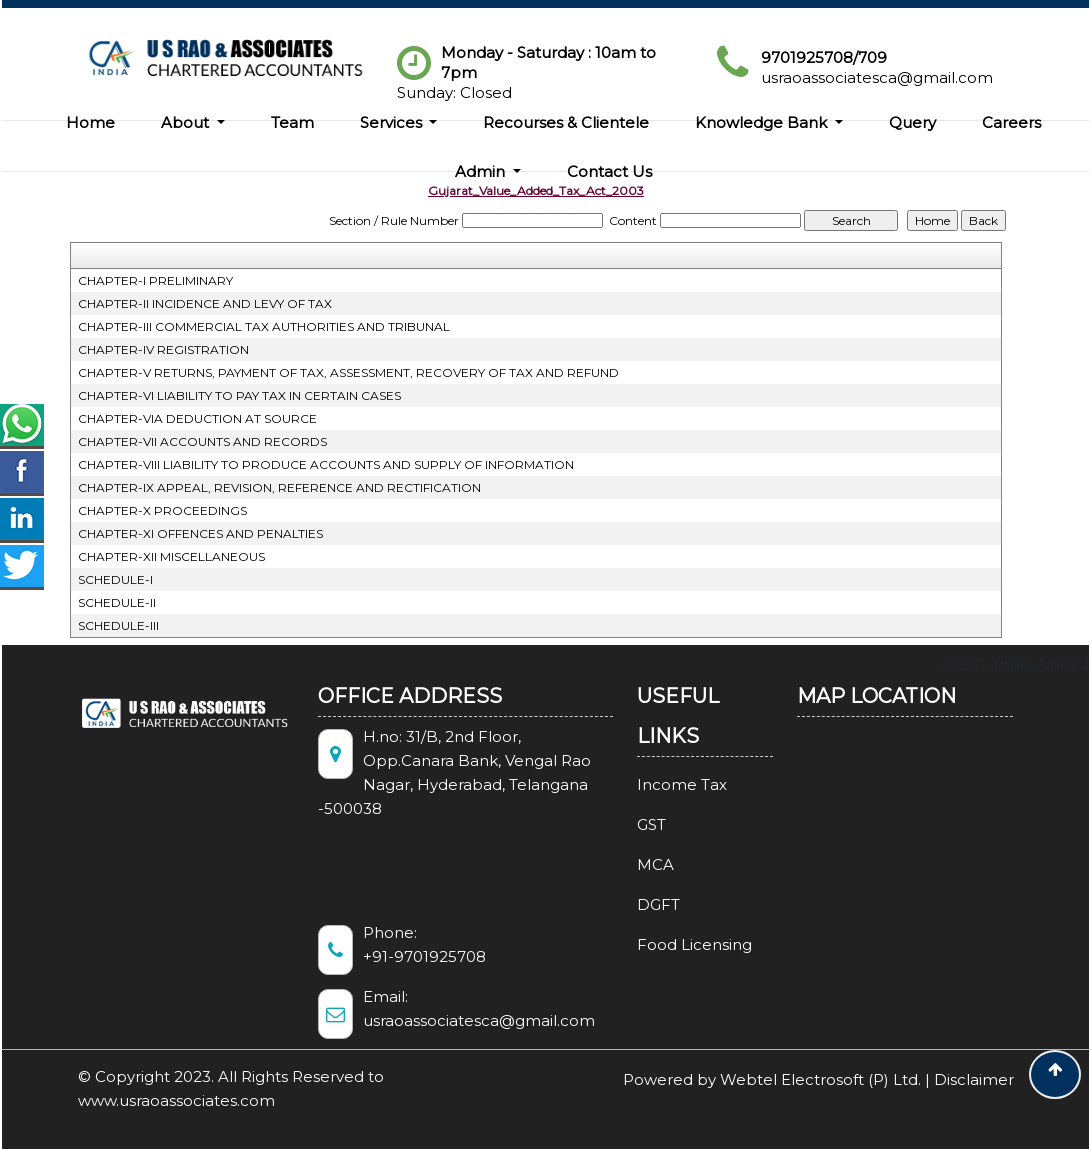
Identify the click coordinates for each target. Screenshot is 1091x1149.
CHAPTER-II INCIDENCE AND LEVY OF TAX (205, 303)
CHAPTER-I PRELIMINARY (155, 280)
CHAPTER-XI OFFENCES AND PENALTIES (200, 533)
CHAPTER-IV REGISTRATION (163, 349)
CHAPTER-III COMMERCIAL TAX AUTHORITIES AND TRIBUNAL (264, 326)
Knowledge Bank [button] (763, 122)
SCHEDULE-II (117, 602)
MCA (637, 864)
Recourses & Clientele (566, 122)
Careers (1011, 122)
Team (292, 122)
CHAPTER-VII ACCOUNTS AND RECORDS (202, 441)
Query (912, 122)
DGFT (640, 904)
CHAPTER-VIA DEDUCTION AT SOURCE (197, 418)
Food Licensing (676, 944)
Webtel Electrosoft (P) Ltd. (820, 1079)
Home (90, 122)
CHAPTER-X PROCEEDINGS (162, 510)
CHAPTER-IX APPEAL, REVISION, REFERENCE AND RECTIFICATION (279, 487)
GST (633, 824)
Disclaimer (974, 1079)
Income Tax (664, 784)
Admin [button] (482, 171)
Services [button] (393, 122)
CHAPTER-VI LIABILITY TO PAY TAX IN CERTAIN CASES (239, 395)
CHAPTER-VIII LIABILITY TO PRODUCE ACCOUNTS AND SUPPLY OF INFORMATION (326, 464)
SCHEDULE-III (118, 625)
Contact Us (609, 171)
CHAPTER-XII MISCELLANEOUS (171, 556)
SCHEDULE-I (115, 579)
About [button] (187, 122)
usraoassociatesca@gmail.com (877, 77)
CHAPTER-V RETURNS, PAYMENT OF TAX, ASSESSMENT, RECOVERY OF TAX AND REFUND (348, 372)
